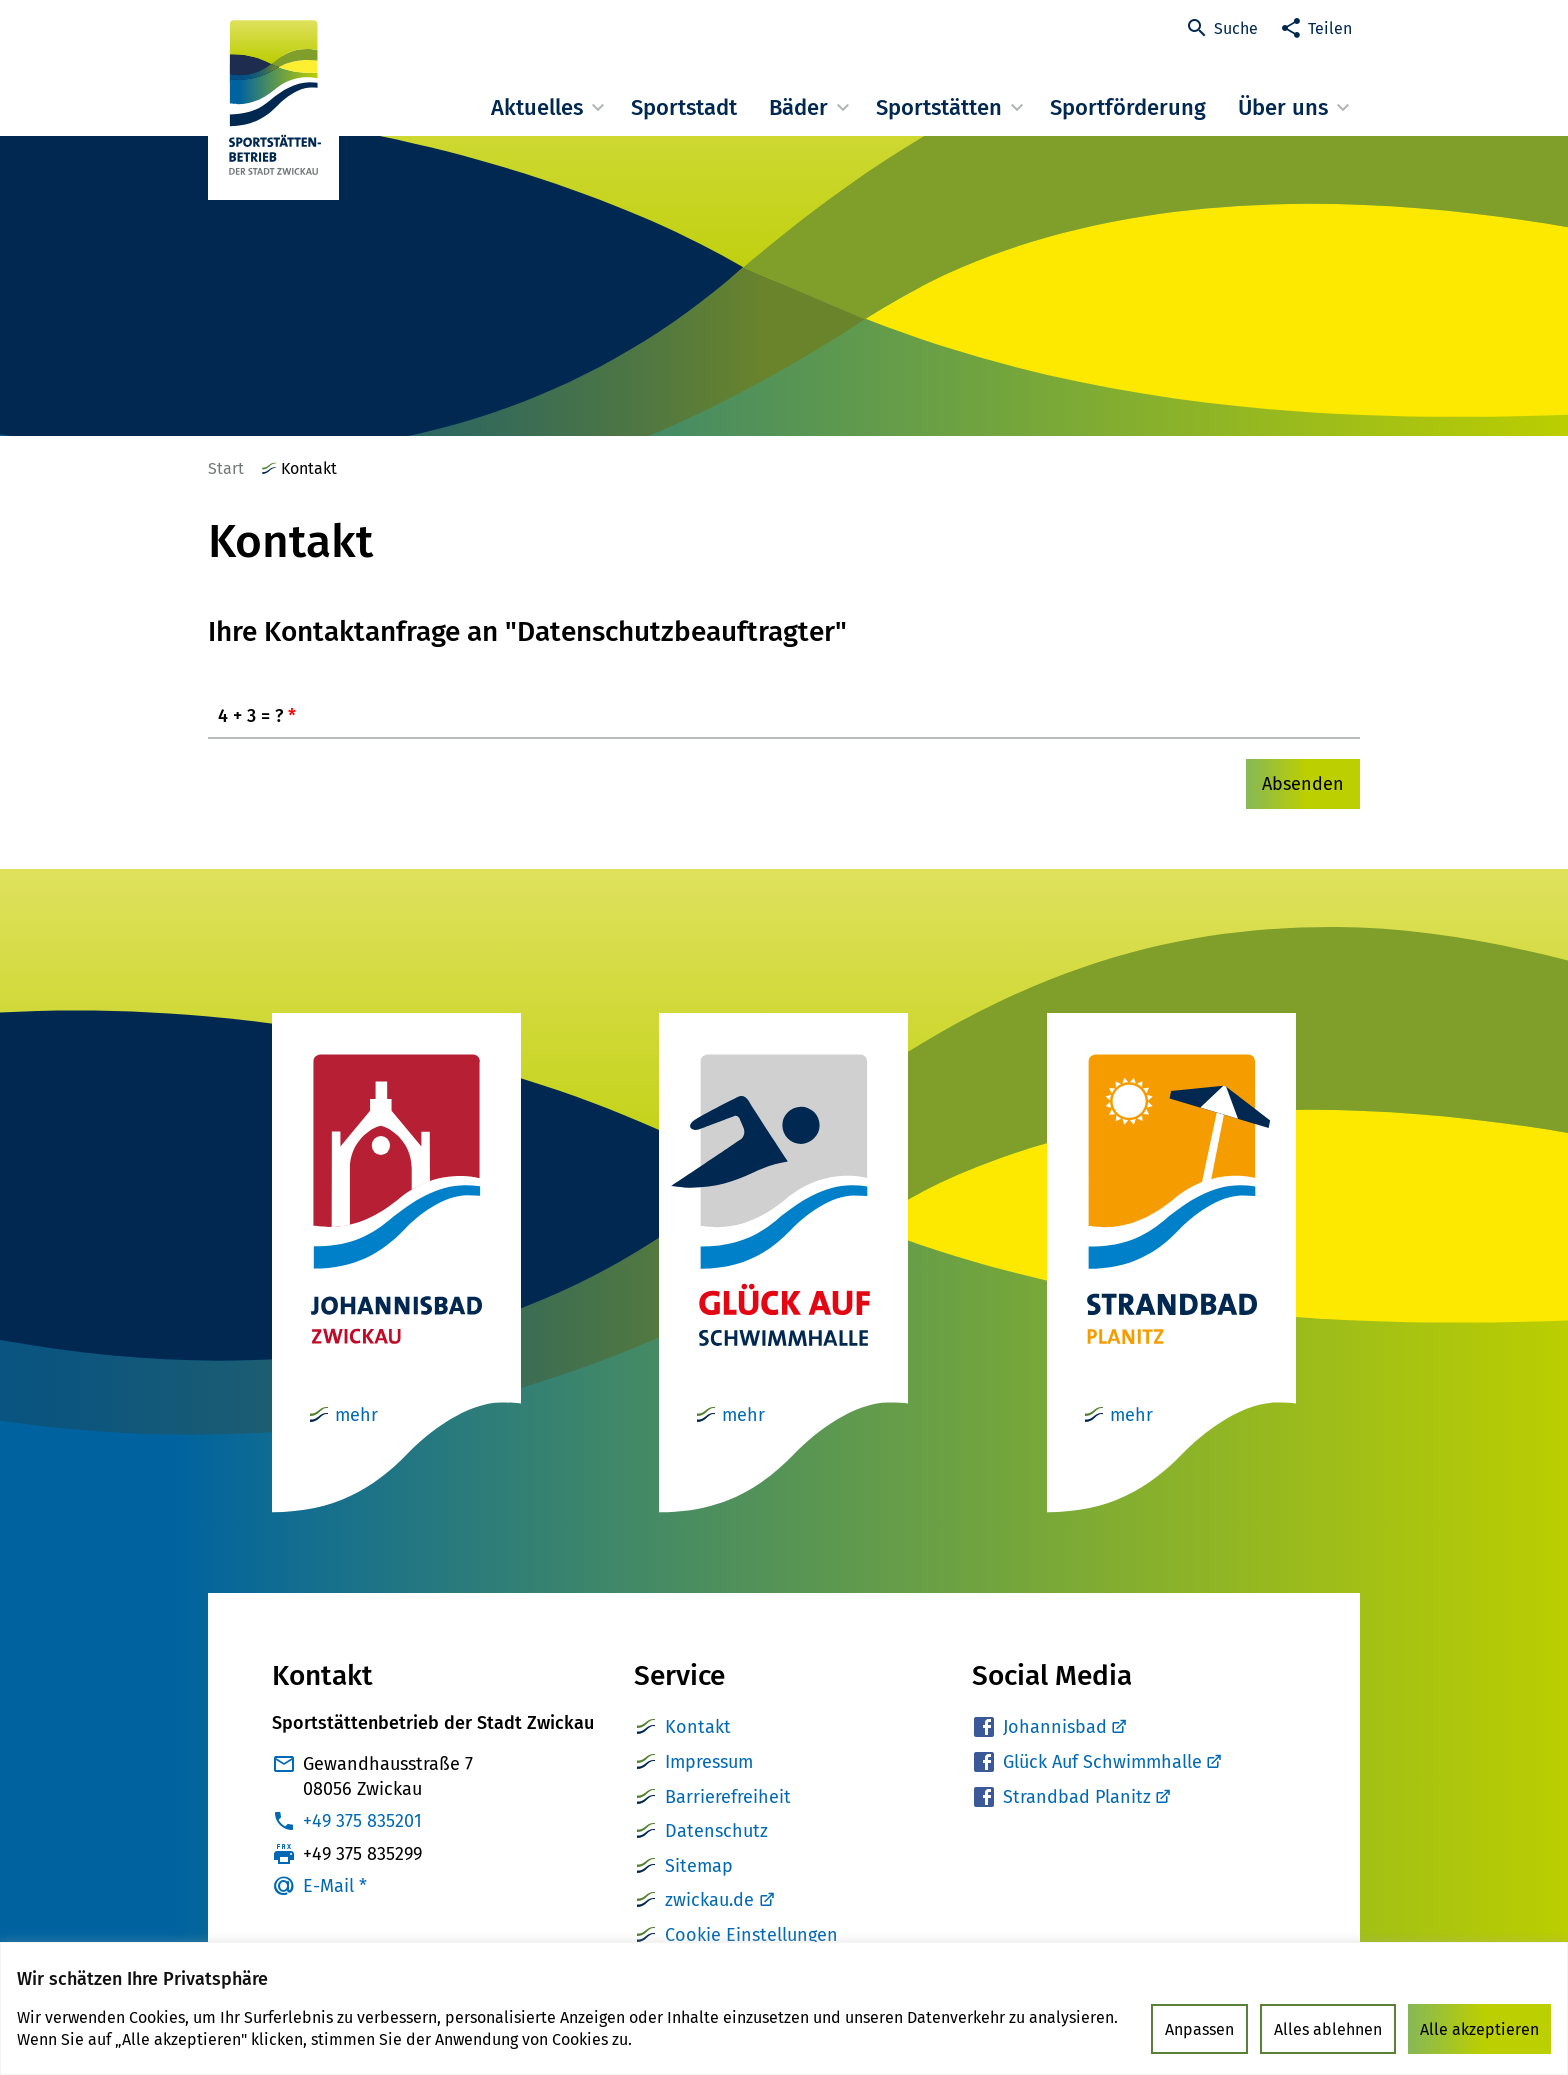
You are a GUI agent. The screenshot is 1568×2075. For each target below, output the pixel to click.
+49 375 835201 (362, 1821)
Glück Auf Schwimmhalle (1111, 1762)
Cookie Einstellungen (751, 1935)
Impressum (709, 1762)
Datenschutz (716, 1831)
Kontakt (698, 1727)
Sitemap (699, 1866)
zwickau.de (709, 1900)
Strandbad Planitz (1086, 1797)
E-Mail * (335, 1886)
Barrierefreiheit (728, 1797)
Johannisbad (1064, 1727)
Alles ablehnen (1328, 2029)
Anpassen (1199, 2029)
